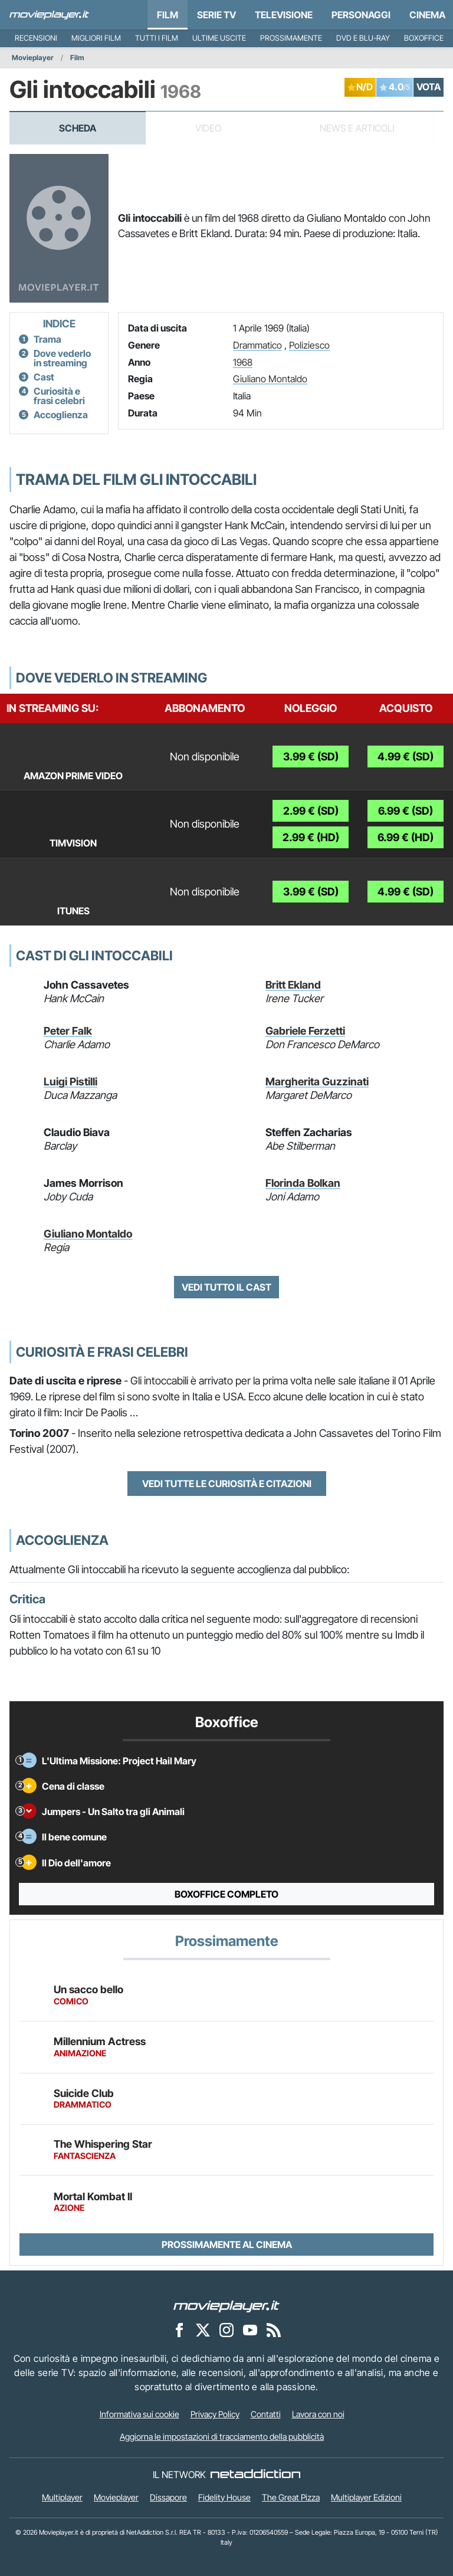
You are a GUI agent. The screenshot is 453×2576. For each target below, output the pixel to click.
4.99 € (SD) (406, 756)
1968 (242, 362)
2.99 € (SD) (311, 811)
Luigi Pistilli (70, 1081)
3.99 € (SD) (311, 756)
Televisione (284, 15)
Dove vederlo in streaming (62, 358)
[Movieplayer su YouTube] (250, 2330)
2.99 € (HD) (311, 837)
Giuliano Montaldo (270, 379)
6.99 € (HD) (406, 837)
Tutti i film (156, 38)
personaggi (360, 15)
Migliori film (96, 38)
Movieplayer (33, 57)
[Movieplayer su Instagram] (226, 2330)
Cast (44, 377)
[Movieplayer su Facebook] (179, 2330)
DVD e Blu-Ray (363, 38)
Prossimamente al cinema (227, 2244)
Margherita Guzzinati (317, 1081)
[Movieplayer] (226, 2306)
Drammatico (257, 345)
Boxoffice (424, 38)
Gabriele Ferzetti (305, 1031)
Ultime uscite (219, 38)
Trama (47, 339)
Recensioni (36, 38)
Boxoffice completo (226, 1894)
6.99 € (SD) (405, 811)
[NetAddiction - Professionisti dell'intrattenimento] (255, 2474)
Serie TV (216, 15)
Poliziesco (309, 345)
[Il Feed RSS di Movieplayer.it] (273, 2330)
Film (167, 15)
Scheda (77, 128)
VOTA (428, 87)
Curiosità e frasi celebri (59, 395)
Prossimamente (291, 38)
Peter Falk (68, 1031)
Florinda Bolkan (302, 1183)
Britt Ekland (293, 985)
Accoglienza (61, 415)
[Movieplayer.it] (49, 14)
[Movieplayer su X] (203, 2330)
